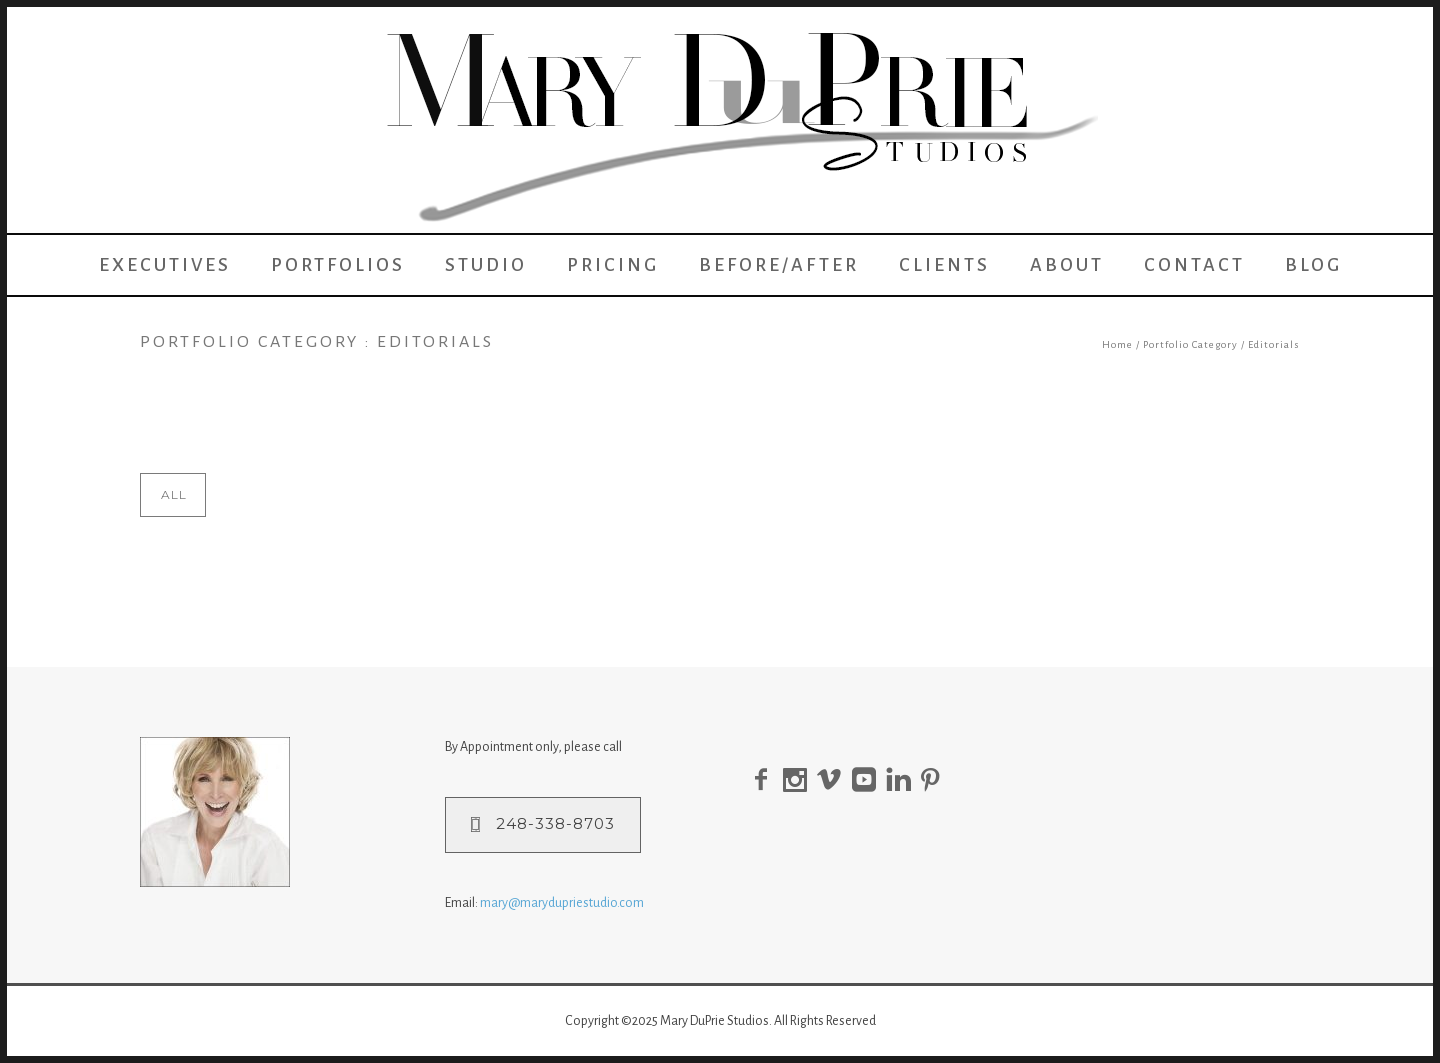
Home (1117, 344)
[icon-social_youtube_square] (869, 780)
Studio (486, 265)
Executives (165, 265)
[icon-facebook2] (766, 780)
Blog (1313, 265)
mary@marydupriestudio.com (562, 903)
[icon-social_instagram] (800, 780)
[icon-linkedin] (903, 780)
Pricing (613, 265)
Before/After (779, 265)
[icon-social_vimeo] (834, 780)
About (1067, 265)
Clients (944, 265)
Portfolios (338, 265)
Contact (1194, 265)
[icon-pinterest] (935, 780)
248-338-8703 (543, 824)
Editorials (1274, 344)
